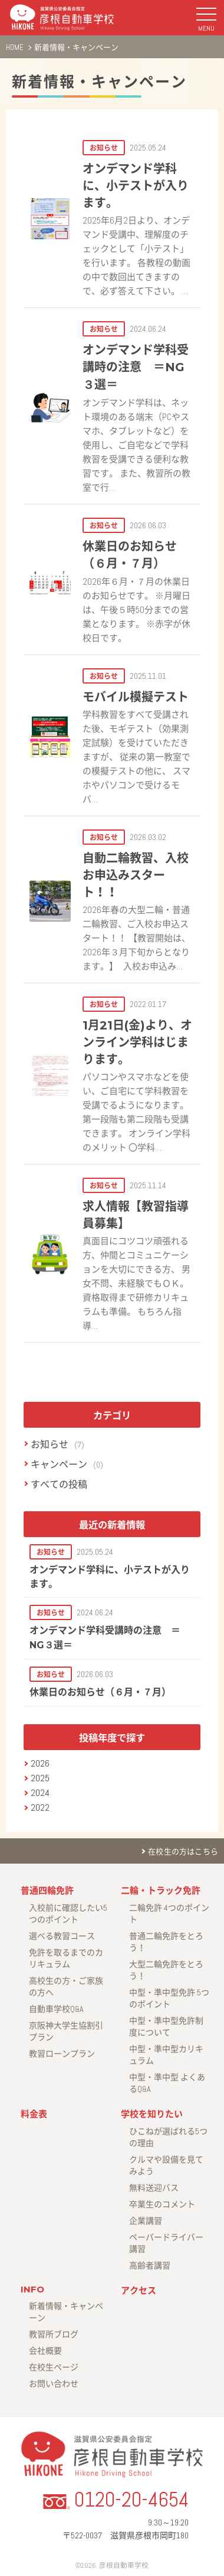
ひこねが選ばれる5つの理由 (168, 2137)
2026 (40, 1763)
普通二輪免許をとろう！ (166, 1942)
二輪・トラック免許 (160, 1890)
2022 (40, 1807)
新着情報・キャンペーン (99, 82)
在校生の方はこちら (183, 1852)
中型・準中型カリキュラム (166, 2055)
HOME (15, 47)
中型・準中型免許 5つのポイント (169, 1998)
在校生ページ (53, 2367)
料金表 (34, 2114)
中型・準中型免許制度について (166, 2026)
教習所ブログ (53, 2334)
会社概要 (45, 2350)
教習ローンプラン (62, 2053)
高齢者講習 (149, 2265)
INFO (32, 2289)
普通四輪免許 (47, 1890)
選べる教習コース (62, 1936)
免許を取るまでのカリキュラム (66, 1958)
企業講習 (145, 2220)
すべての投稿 (59, 1484)
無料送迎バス (154, 2187)
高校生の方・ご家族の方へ (66, 1986)
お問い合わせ (53, 2383)
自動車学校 (56, 2009)
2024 (40, 1793)
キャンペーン (59, 1464)
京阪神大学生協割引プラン (66, 2031)
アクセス (138, 2290)
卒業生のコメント (162, 2204)
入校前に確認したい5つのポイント (68, 1913)
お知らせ (49, 1444)
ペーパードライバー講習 (166, 2243)
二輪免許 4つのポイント (169, 1913)
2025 (40, 1778)
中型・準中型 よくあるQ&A (167, 2083)
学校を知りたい (152, 2114)
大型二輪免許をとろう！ (166, 1970)
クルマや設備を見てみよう (166, 2165)
